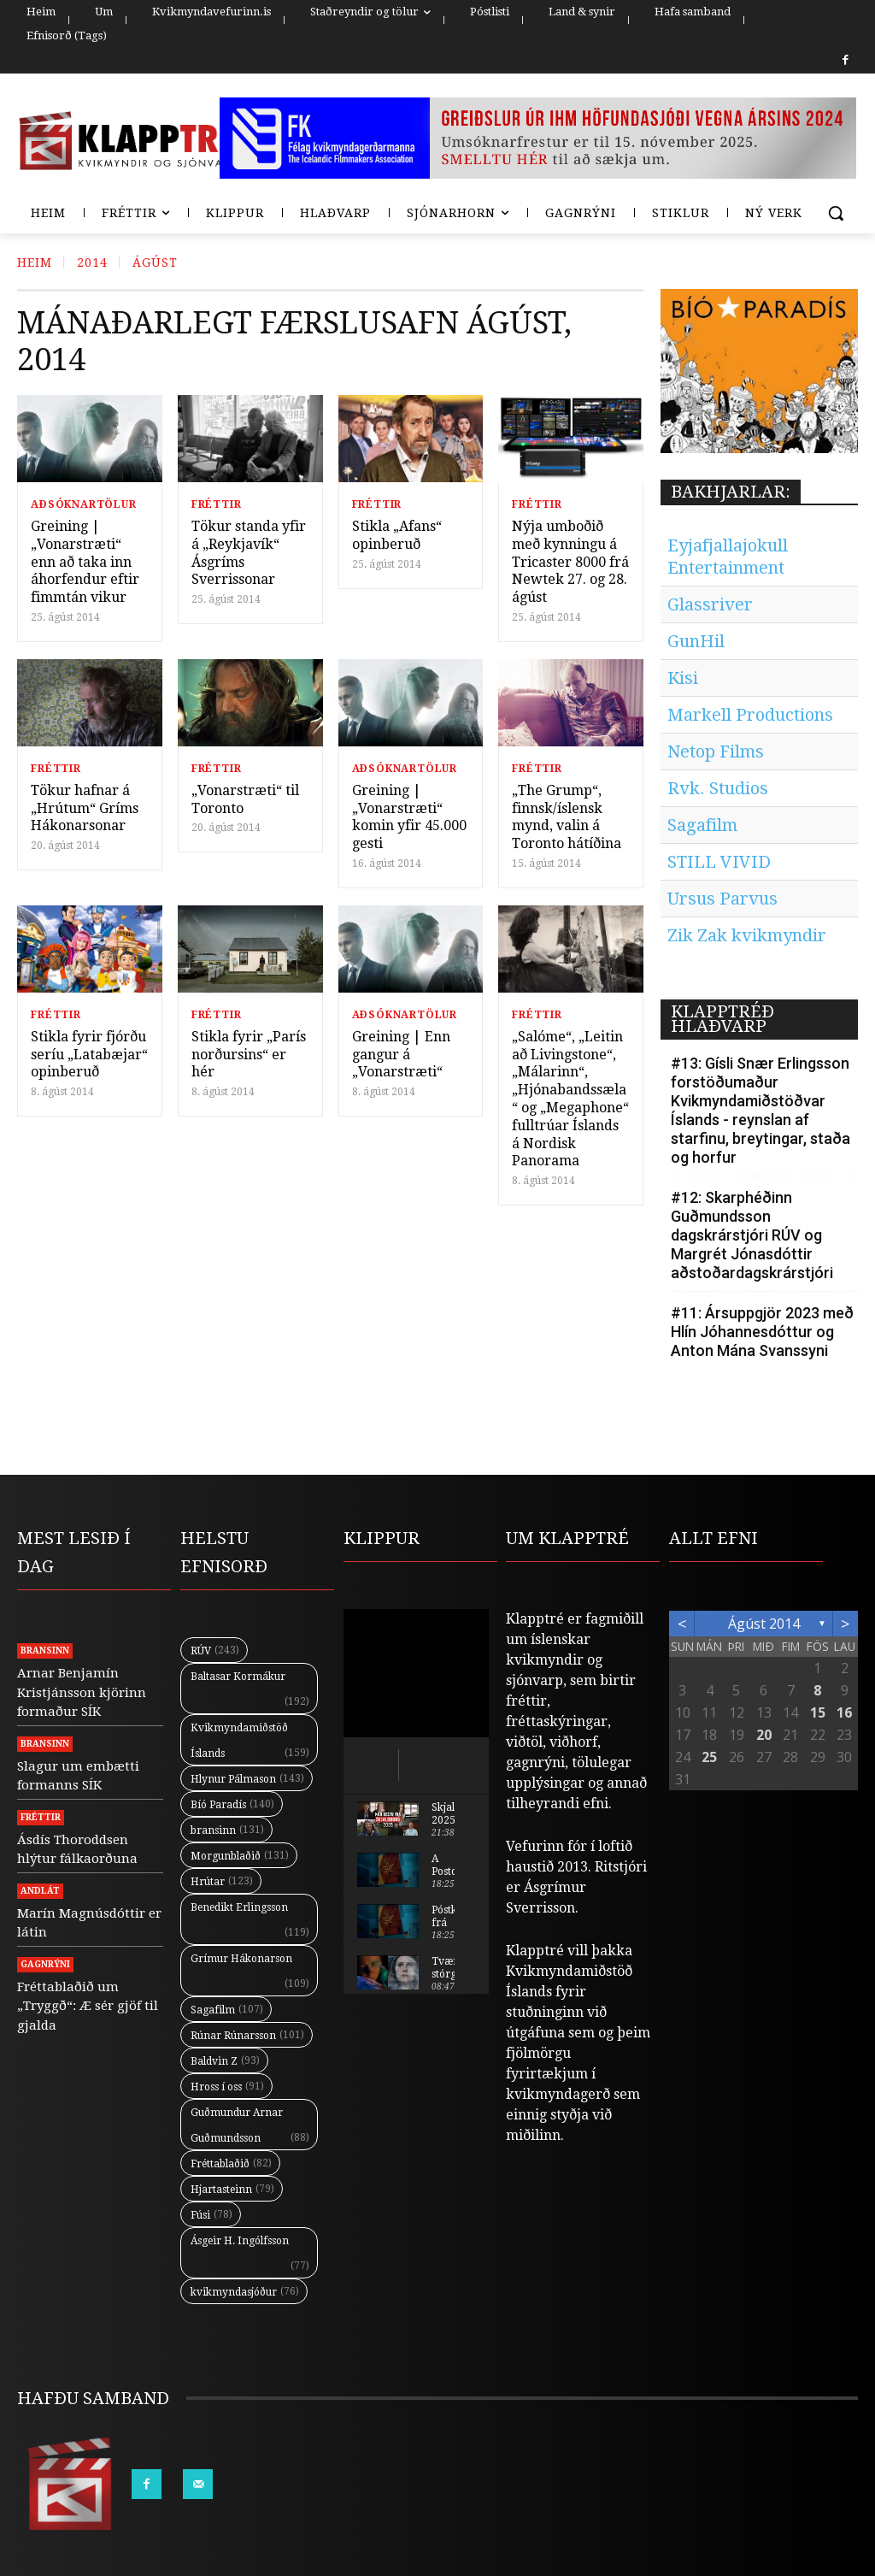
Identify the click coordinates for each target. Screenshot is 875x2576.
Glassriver (710, 604)
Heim (34, 262)
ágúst (155, 262)
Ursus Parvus (722, 898)
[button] (835, 212)
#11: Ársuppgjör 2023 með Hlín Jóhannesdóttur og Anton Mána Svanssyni (762, 1331)
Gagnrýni (45, 1964)
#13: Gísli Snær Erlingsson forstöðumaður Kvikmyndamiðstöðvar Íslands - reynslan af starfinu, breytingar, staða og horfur (760, 1110)
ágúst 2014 (764, 1623)
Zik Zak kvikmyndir (746, 935)
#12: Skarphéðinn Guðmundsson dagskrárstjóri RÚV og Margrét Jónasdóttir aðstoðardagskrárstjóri (752, 1235)
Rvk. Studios (717, 788)
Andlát (40, 1890)
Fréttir (216, 504)
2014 (92, 262)
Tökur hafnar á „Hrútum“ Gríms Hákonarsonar (84, 808)
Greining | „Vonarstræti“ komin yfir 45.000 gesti (409, 817)
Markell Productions (750, 714)
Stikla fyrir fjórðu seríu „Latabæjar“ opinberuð (89, 1055)
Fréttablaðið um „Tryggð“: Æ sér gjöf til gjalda (87, 2006)
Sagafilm (702, 825)
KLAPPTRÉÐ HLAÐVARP (722, 1018)
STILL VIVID (719, 862)
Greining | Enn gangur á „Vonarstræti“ (401, 1055)
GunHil (696, 641)
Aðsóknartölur (83, 504)
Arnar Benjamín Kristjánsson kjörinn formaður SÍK (81, 1692)
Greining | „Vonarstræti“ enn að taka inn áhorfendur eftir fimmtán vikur (85, 561)
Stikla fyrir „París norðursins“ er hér (248, 1055)
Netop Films (715, 751)
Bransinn (45, 1650)
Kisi (682, 678)
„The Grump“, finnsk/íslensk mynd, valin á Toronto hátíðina (566, 817)
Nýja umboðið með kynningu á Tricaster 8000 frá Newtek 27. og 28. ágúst (570, 561)
